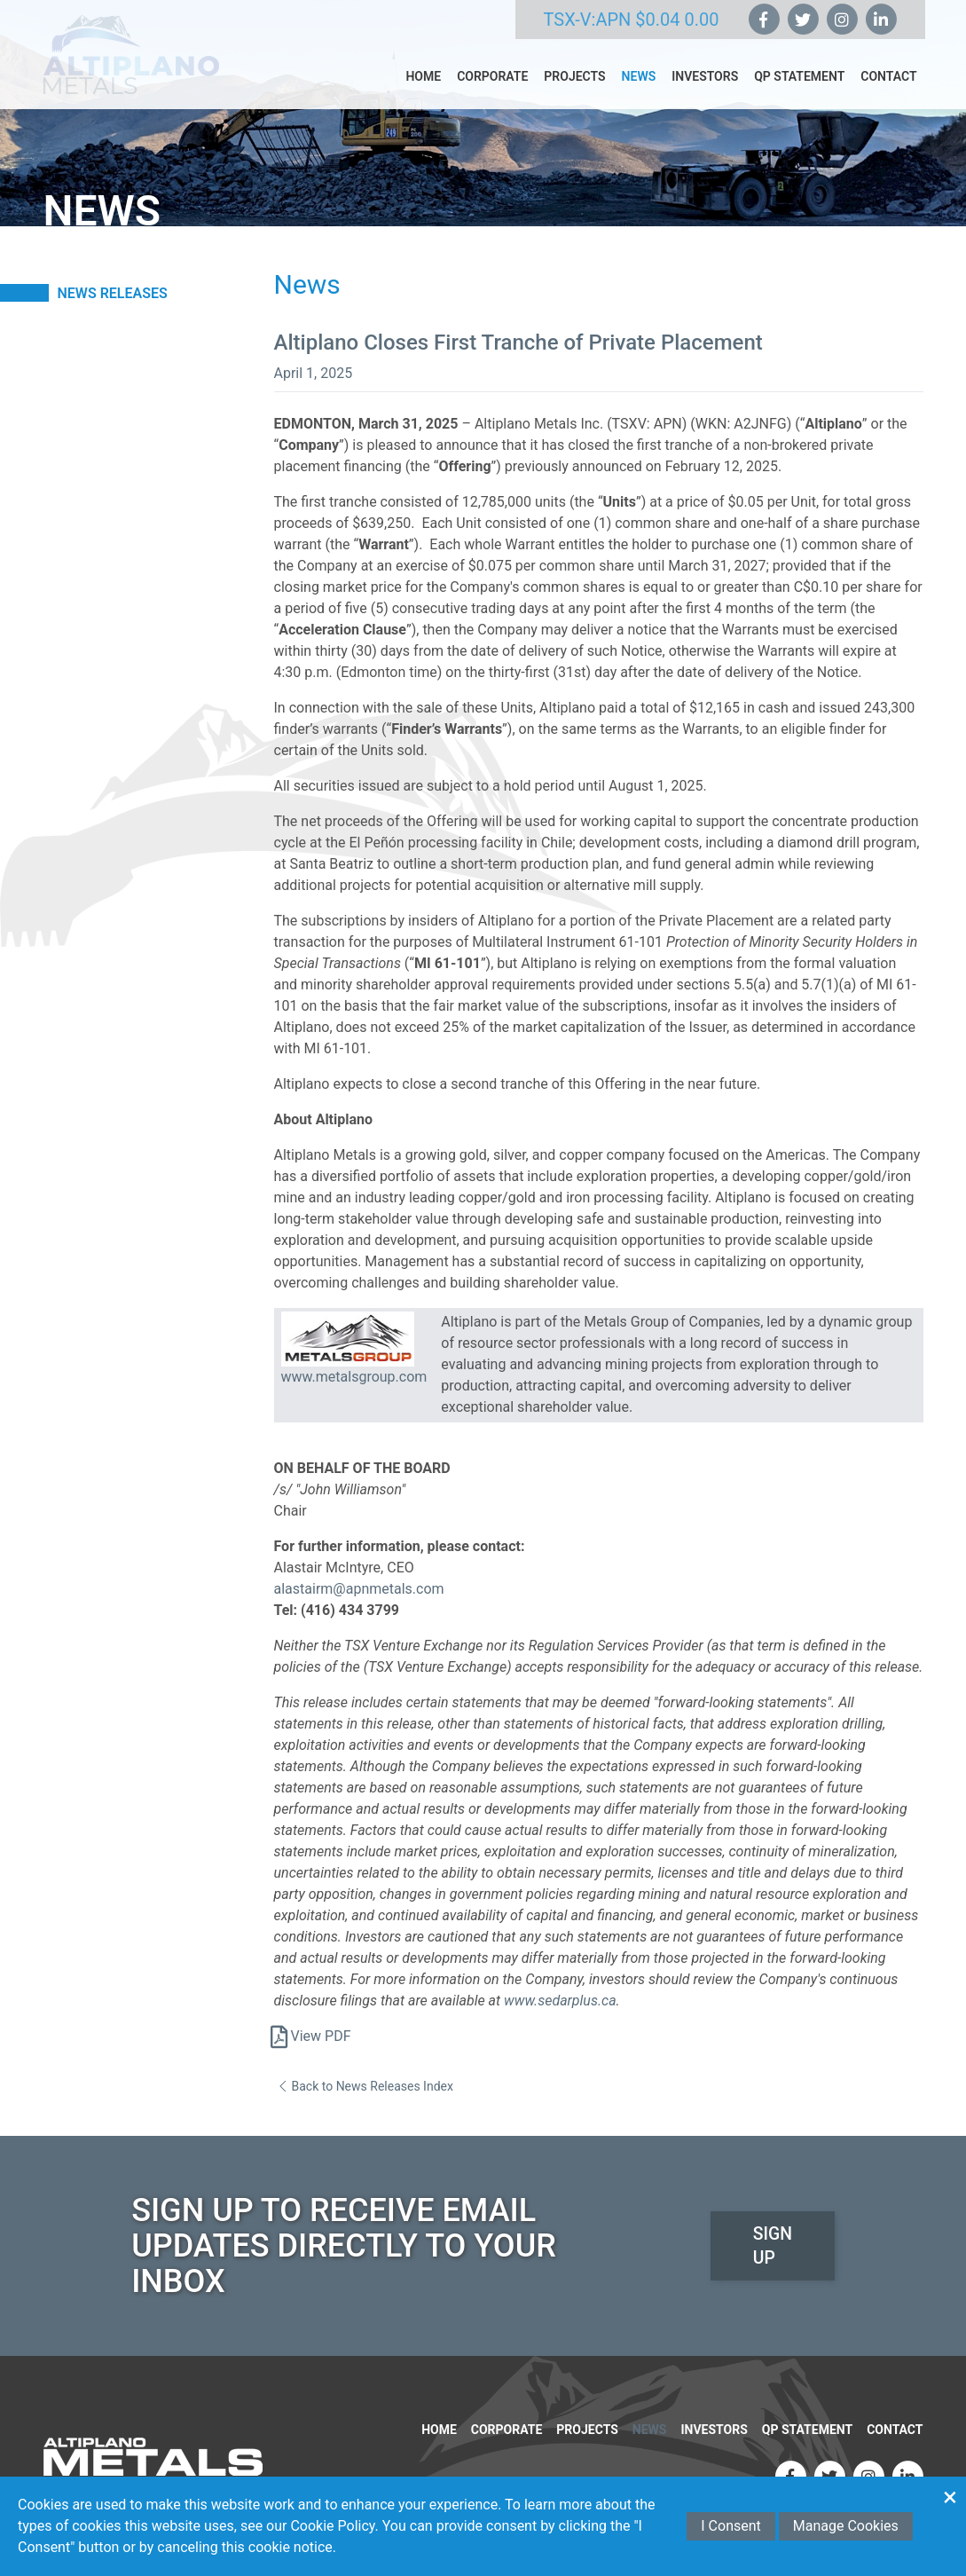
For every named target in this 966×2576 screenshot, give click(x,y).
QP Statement (799, 89)
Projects (574, 89)
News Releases (113, 293)
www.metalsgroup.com (354, 1376)
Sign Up (771, 2233)
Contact (888, 89)
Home (423, 89)
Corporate (492, 89)
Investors (704, 89)
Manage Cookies (846, 2525)
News (639, 89)
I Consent (731, 2525)
